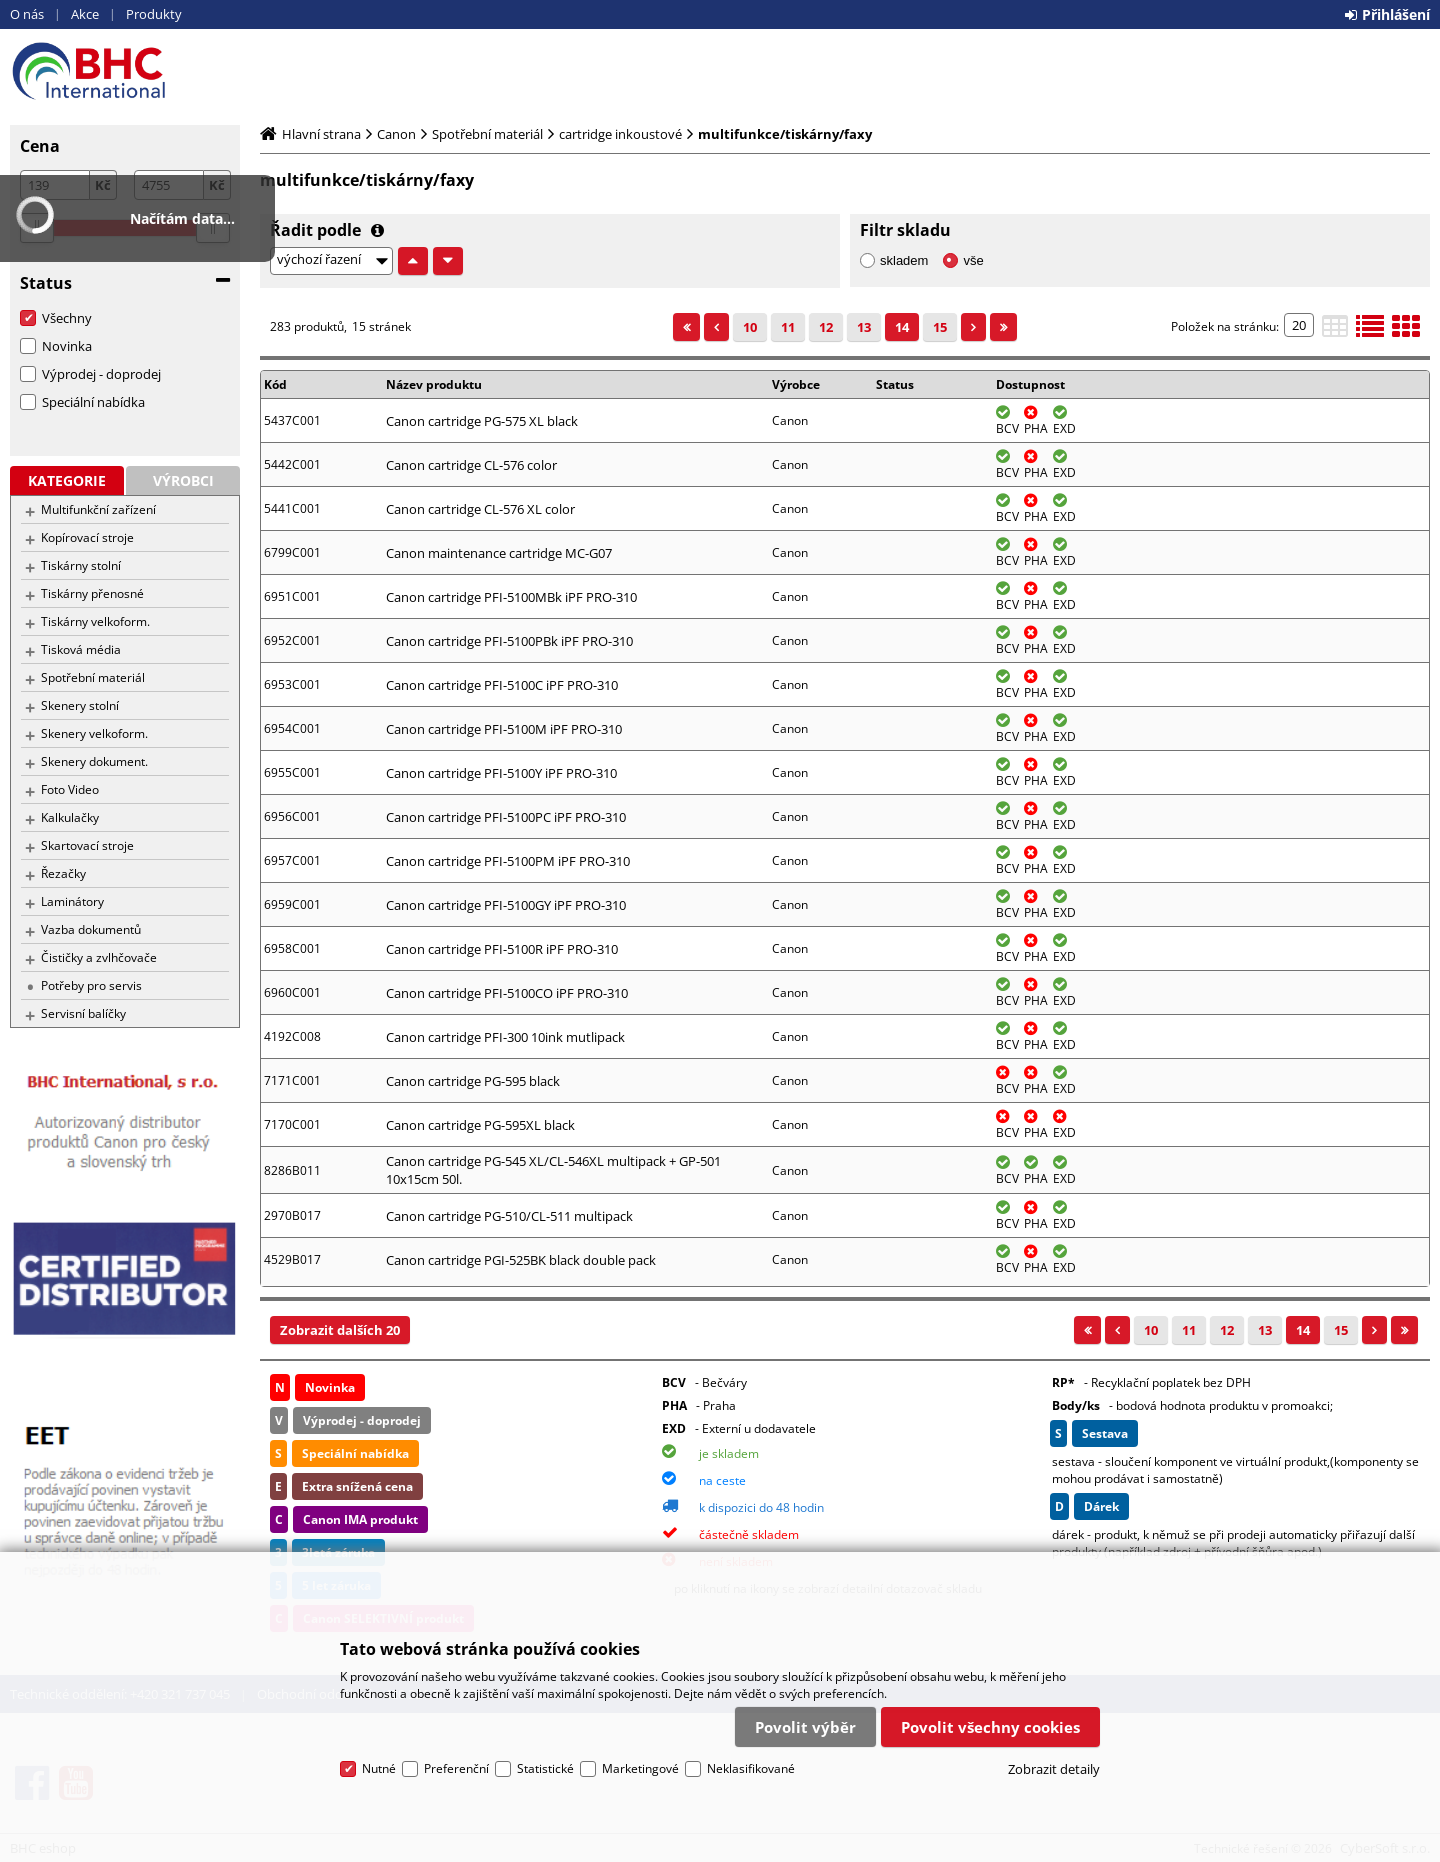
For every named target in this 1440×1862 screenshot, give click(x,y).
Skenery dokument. (94, 761)
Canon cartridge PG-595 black (473, 1081)
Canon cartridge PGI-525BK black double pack (521, 1260)
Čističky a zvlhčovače (99, 957)
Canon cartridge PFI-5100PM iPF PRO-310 (508, 861)
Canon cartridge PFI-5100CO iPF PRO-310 (507, 993)
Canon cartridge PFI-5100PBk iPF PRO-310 (509, 641)
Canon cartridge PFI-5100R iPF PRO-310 (502, 949)
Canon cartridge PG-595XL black (480, 1125)
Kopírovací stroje (87, 537)
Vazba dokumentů (91, 929)
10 (750, 327)
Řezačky (63, 873)
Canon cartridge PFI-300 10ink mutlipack (505, 1037)
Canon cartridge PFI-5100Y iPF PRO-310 (501, 773)
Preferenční (456, 1768)
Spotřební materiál (93, 677)
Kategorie (67, 480)
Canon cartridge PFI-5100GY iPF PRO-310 (506, 905)
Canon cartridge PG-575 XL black (482, 421)
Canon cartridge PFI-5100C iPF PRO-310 (502, 685)
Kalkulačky (70, 817)
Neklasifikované (751, 1768)
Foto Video (70, 789)
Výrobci (183, 480)
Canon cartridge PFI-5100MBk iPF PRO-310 (511, 597)
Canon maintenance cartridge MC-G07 (499, 553)
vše (973, 260)
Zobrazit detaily (1054, 1769)
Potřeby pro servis (91, 985)
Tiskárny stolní (81, 565)
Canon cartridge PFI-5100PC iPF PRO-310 (506, 817)
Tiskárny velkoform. (95, 621)
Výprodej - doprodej (101, 374)
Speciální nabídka (93, 402)
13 (864, 327)
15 (940, 327)
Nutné (379, 1768)
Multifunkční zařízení (98, 509)
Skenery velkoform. (94, 733)
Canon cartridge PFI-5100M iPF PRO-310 (504, 729)
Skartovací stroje (87, 845)
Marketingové (640, 1768)
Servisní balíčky (83, 1013)
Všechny (67, 318)
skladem (904, 260)
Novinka (67, 346)
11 (788, 327)
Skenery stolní (80, 705)
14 (902, 327)
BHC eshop (125, 71)
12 (826, 327)
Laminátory (72, 901)
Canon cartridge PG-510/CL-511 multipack (509, 1216)
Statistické (545, 1768)
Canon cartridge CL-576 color (471, 465)
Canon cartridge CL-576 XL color (480, 509)
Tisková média (81, 649)
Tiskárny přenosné (92, 593)
